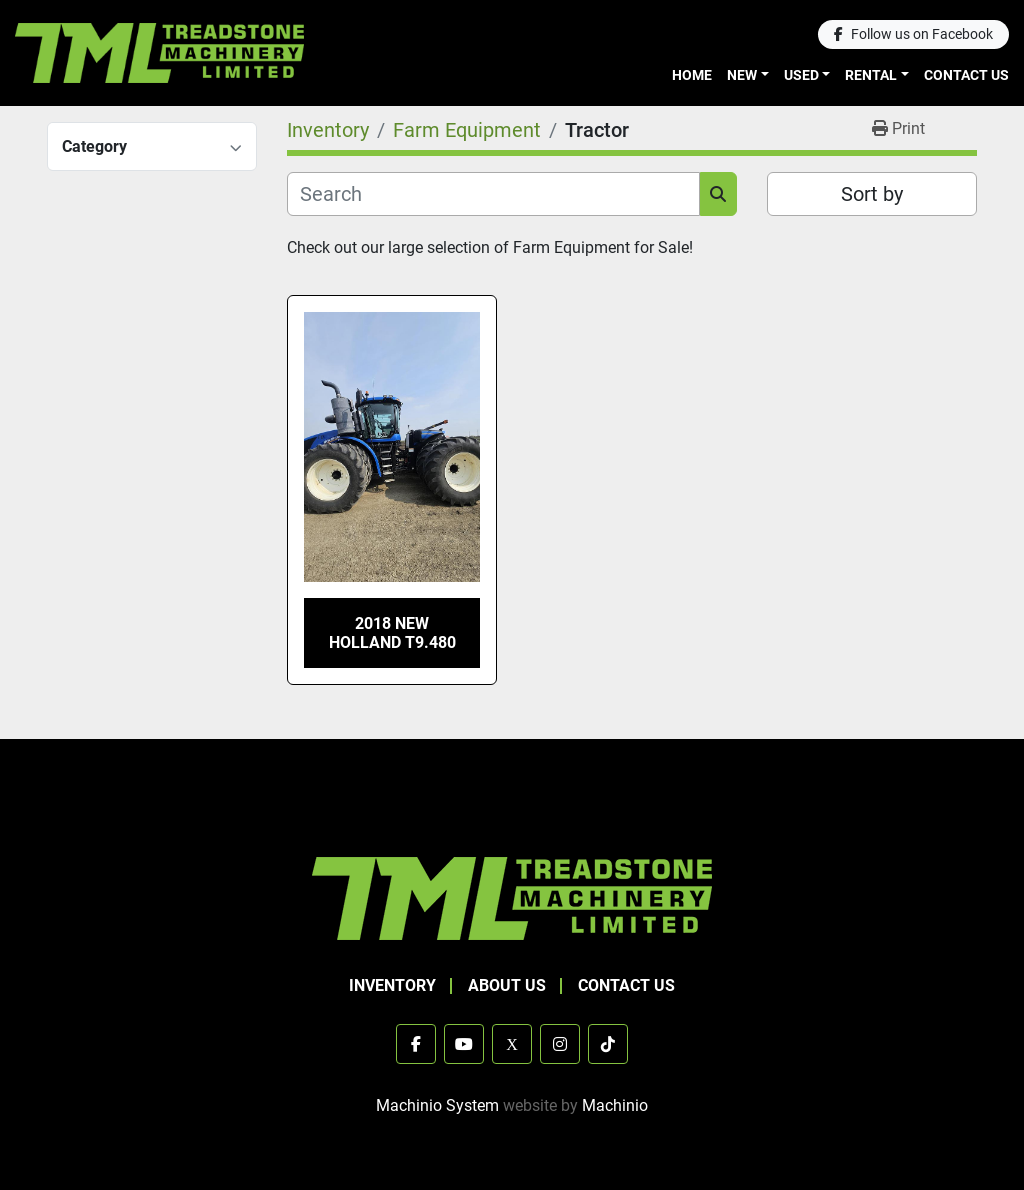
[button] (748, 75)
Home (692, 75)
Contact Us (966, 75)
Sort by (872, 194)
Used (801, 75)
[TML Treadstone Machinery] (512, 897)
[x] (512, 1044)
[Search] (493, 194)
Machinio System (437, 1105)
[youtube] (464, 1044)
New (742, 75)
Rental (871, 75)
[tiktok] (608, 1044)
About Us (507, 985)
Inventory (392, 985)
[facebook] (913, 34)
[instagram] (560, 1044)
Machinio (615, 1105)
